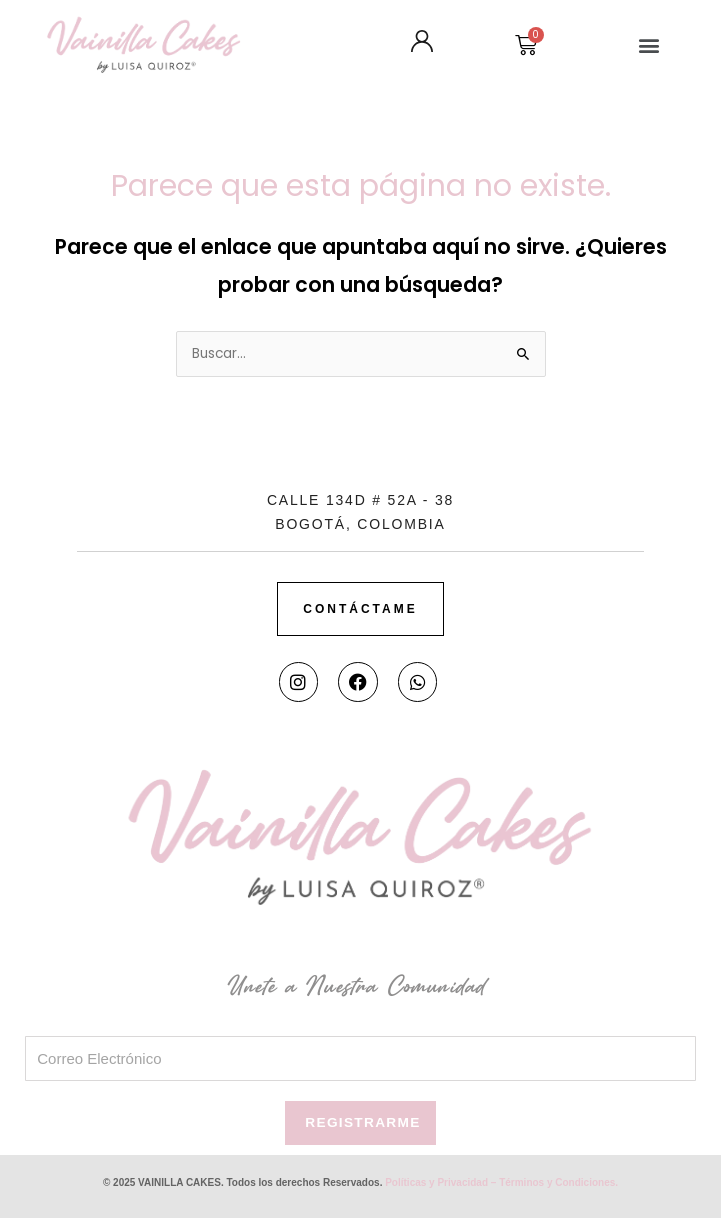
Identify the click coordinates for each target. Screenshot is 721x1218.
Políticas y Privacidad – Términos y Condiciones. (501, 1182)
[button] (648, 44)
